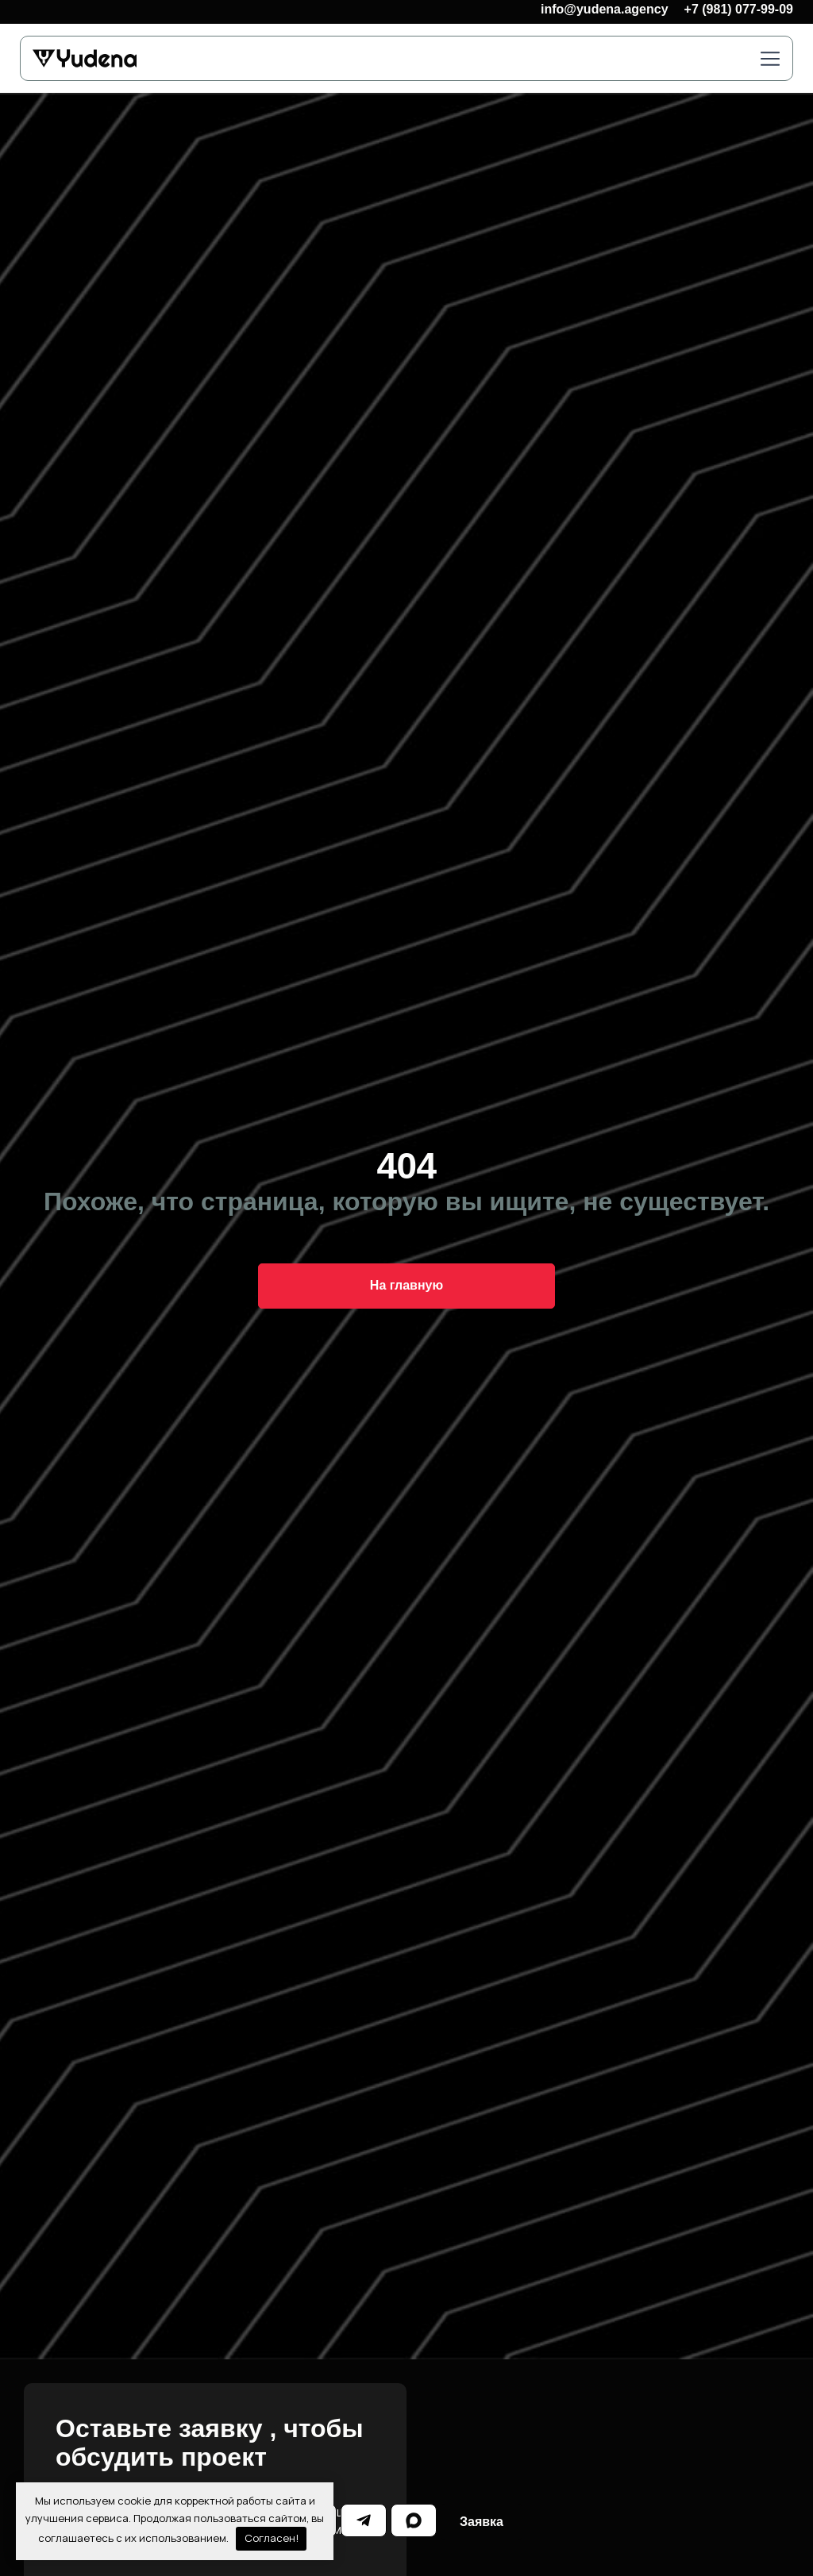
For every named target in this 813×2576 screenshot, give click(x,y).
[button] (770, 59)
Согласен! (272, 2538)
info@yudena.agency (605, 9)
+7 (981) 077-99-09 (738, 9)
